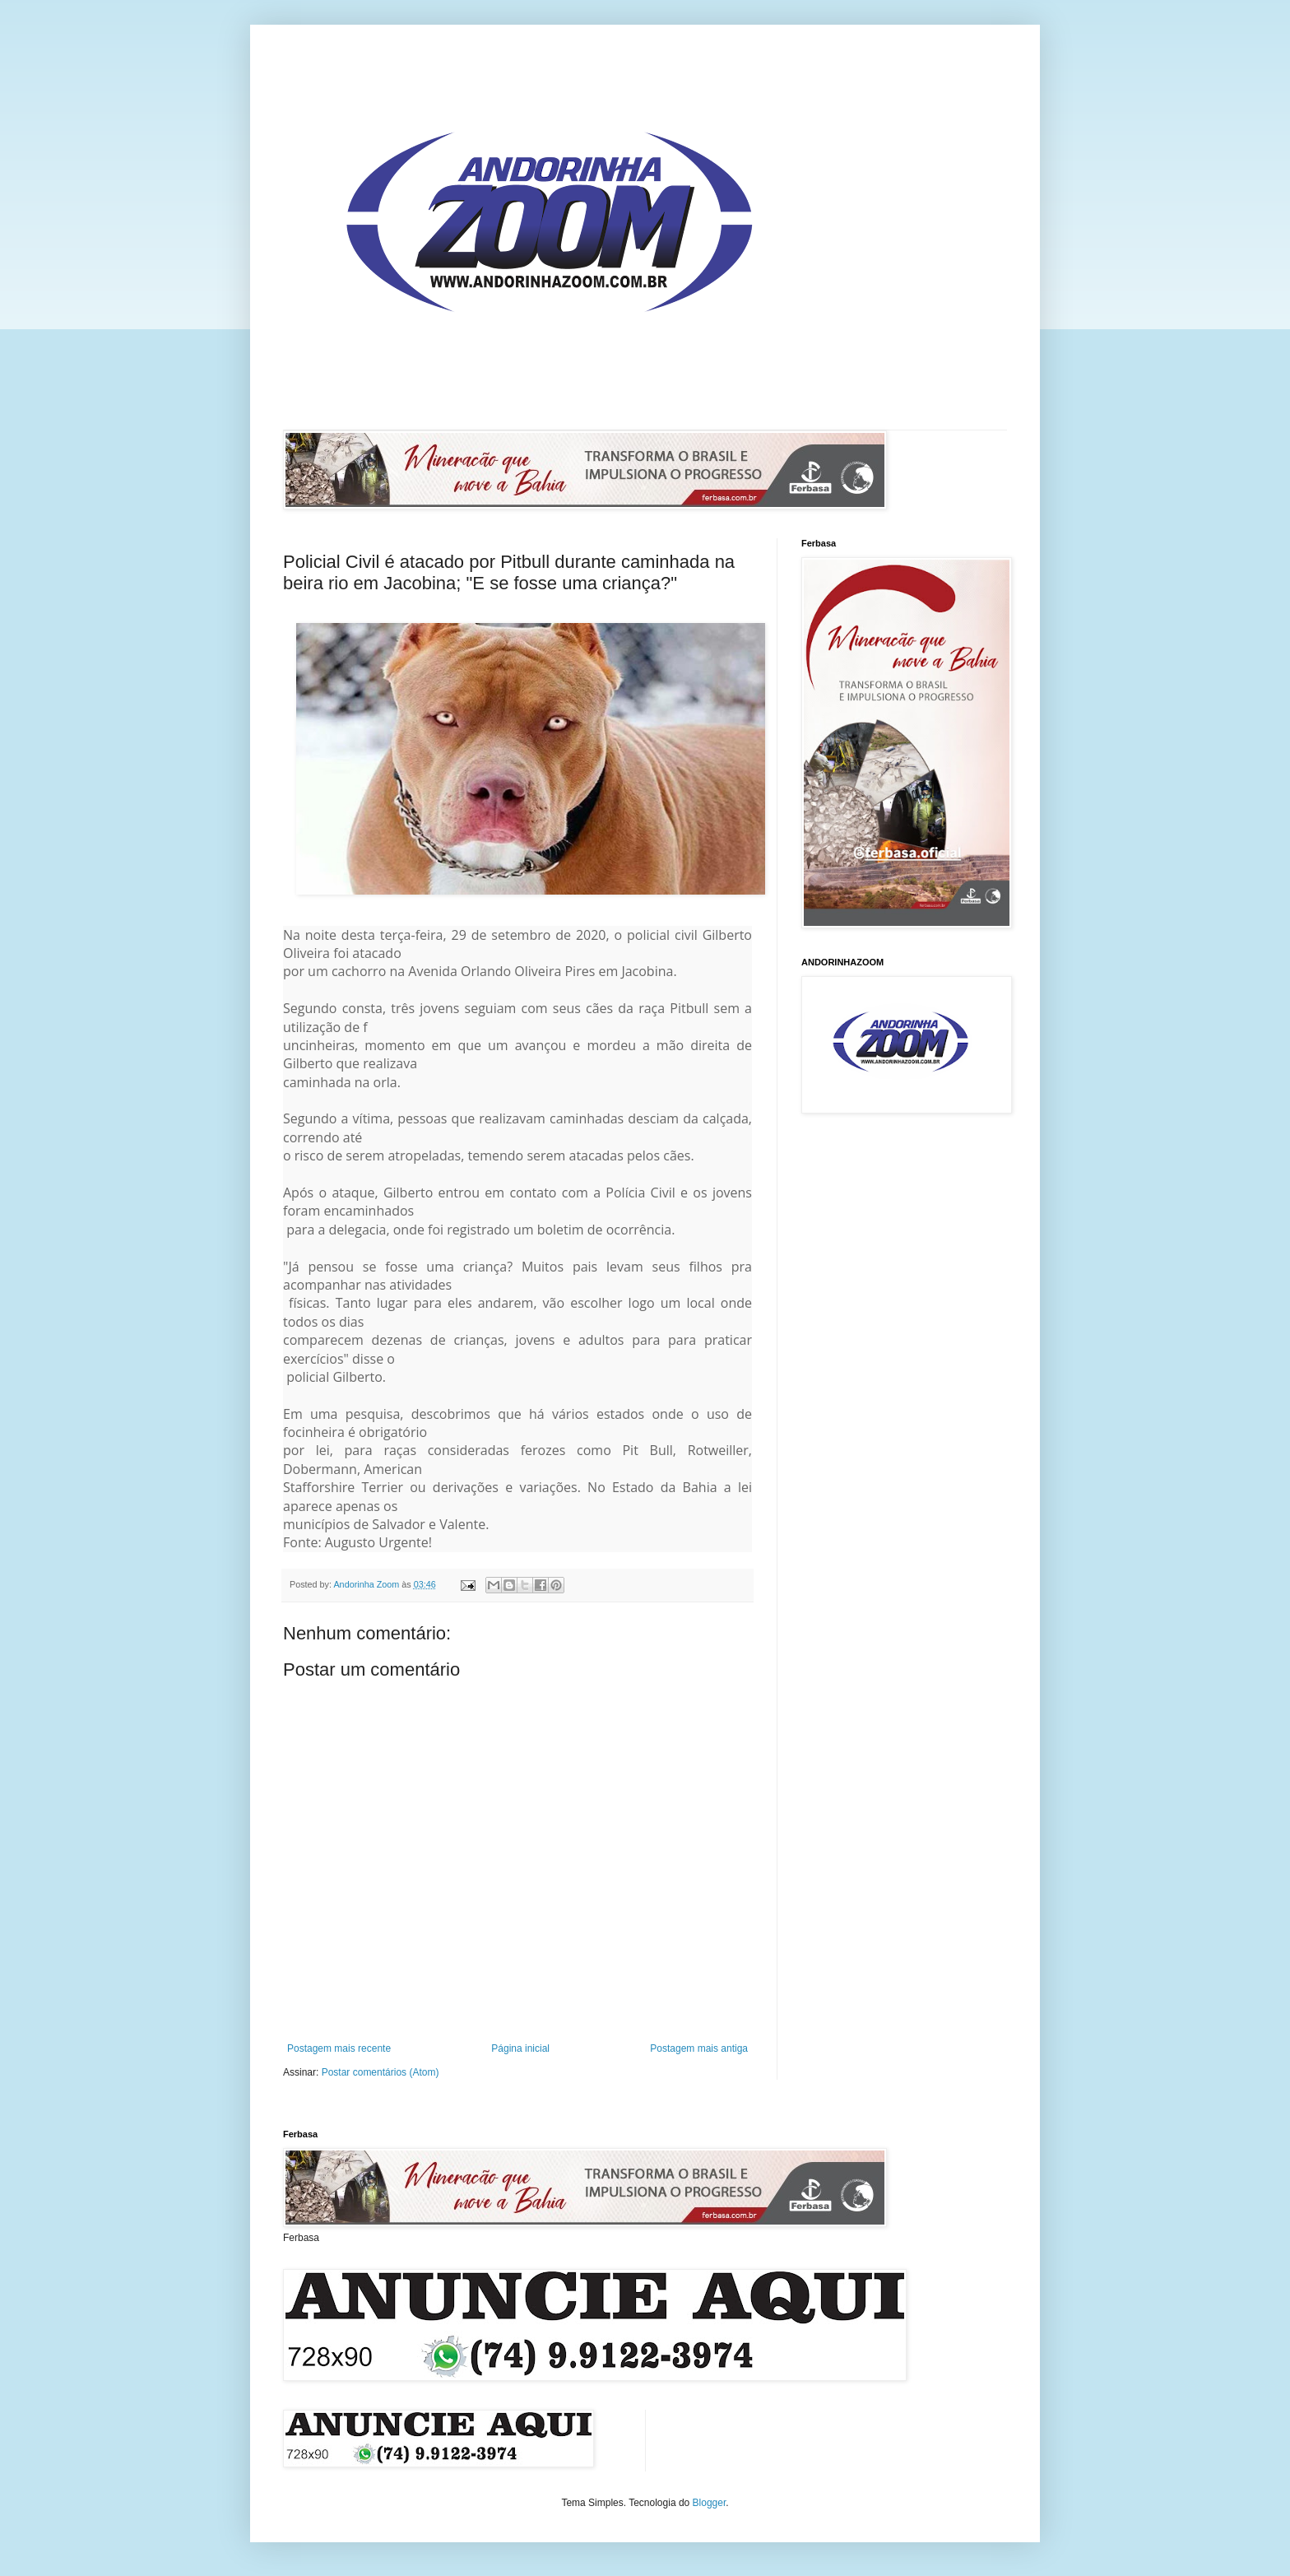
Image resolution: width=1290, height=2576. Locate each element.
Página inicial (520, 2048)
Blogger (709, 2503)
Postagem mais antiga (699, 2048)
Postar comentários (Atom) (380, 2072)
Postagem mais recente (339, 2048)
